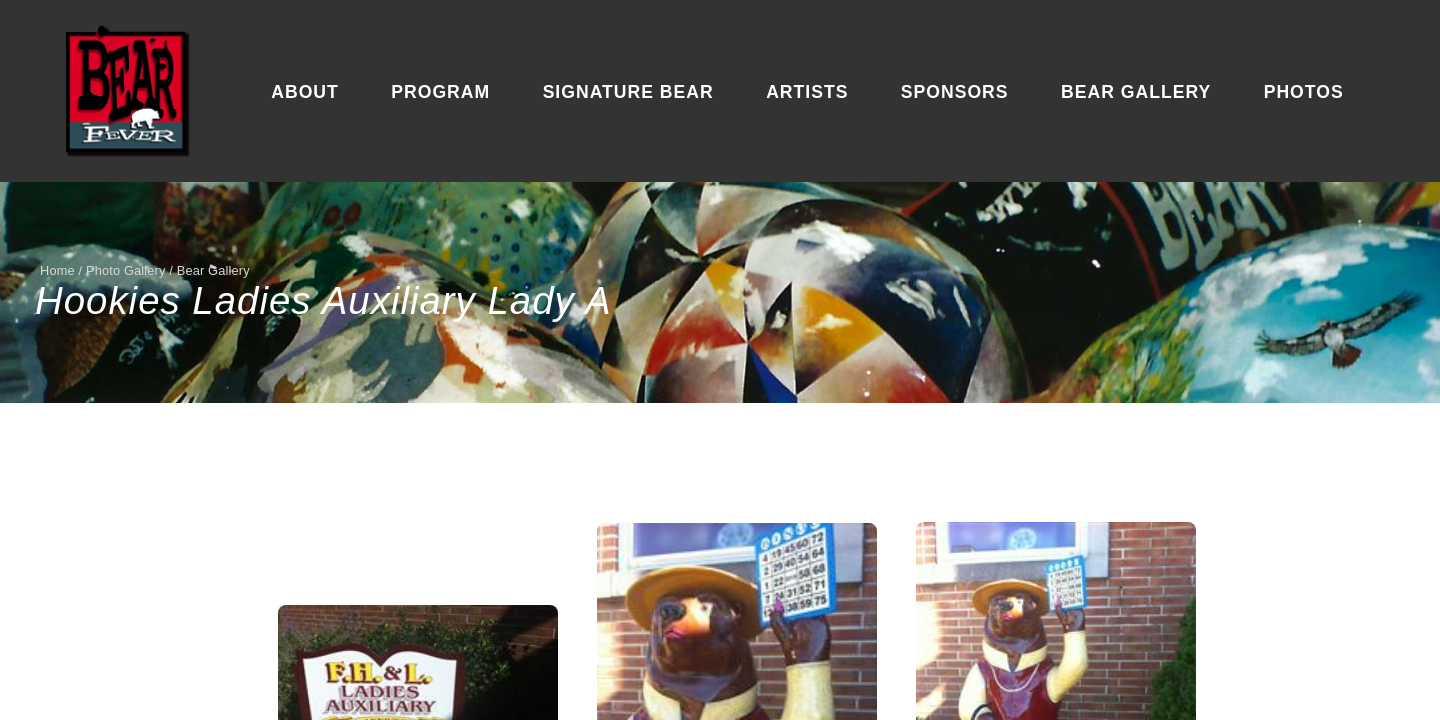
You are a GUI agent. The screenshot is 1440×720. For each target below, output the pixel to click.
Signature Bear (628, 92)
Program (440, 92)
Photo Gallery (126, 270)
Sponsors (955, 92)
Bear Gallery (1136, 92)
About (305, 92)
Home (57, 270)
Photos (1304, 92)
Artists (807, 92)
